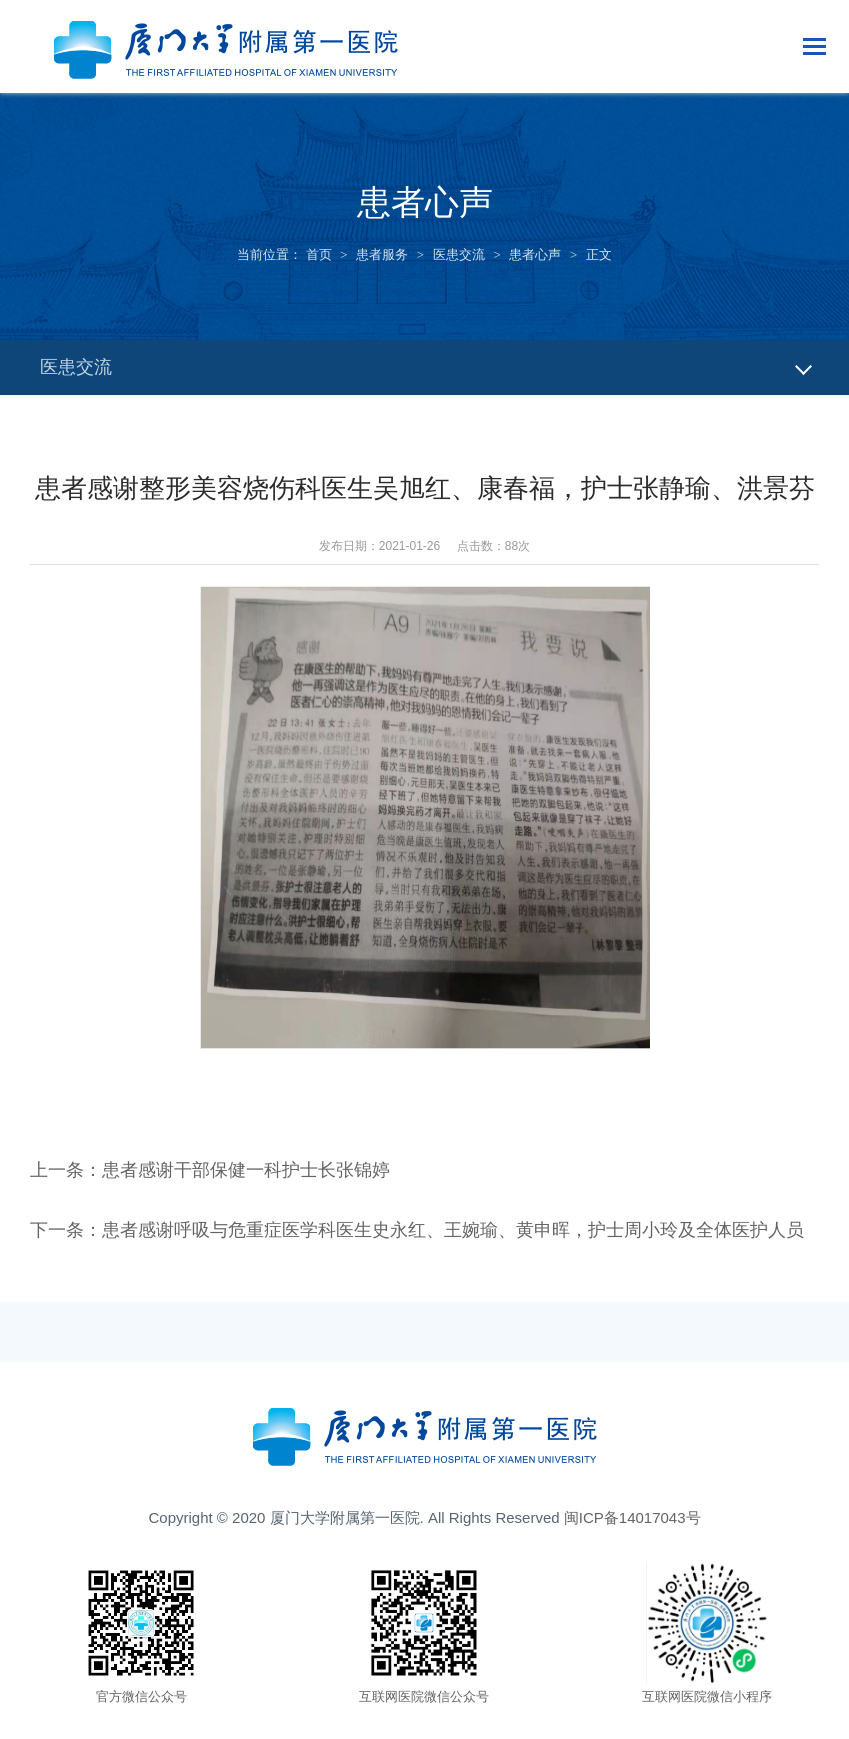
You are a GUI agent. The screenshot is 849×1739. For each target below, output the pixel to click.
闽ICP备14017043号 (632, 1517)
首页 (319, 254)
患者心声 (535, 254)
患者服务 (382, 254)
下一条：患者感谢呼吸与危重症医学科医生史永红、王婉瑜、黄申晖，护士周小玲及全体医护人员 (417, 1230)
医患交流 (459, 254)
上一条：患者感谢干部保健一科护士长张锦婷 (210, 1170)
